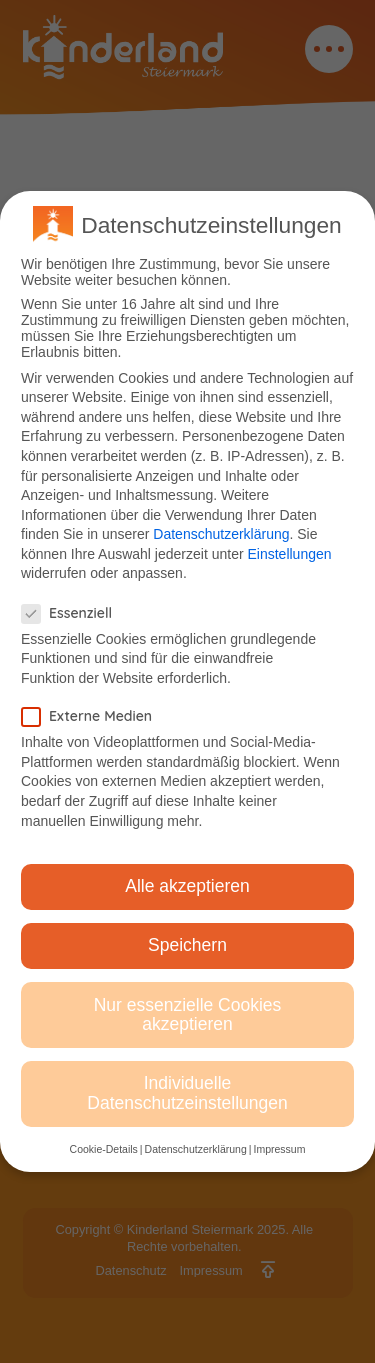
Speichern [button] (187, 945)
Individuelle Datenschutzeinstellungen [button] (187, 1093)
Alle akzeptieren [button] (187, 886)
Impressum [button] (279, 1149)
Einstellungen (289, 554)
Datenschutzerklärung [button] (196, 1149)
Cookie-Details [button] (104, 1149)
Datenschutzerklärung (221, 534)
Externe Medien (93, 716)
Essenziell (73, 613)
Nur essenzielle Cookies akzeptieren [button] (188, 1015)
